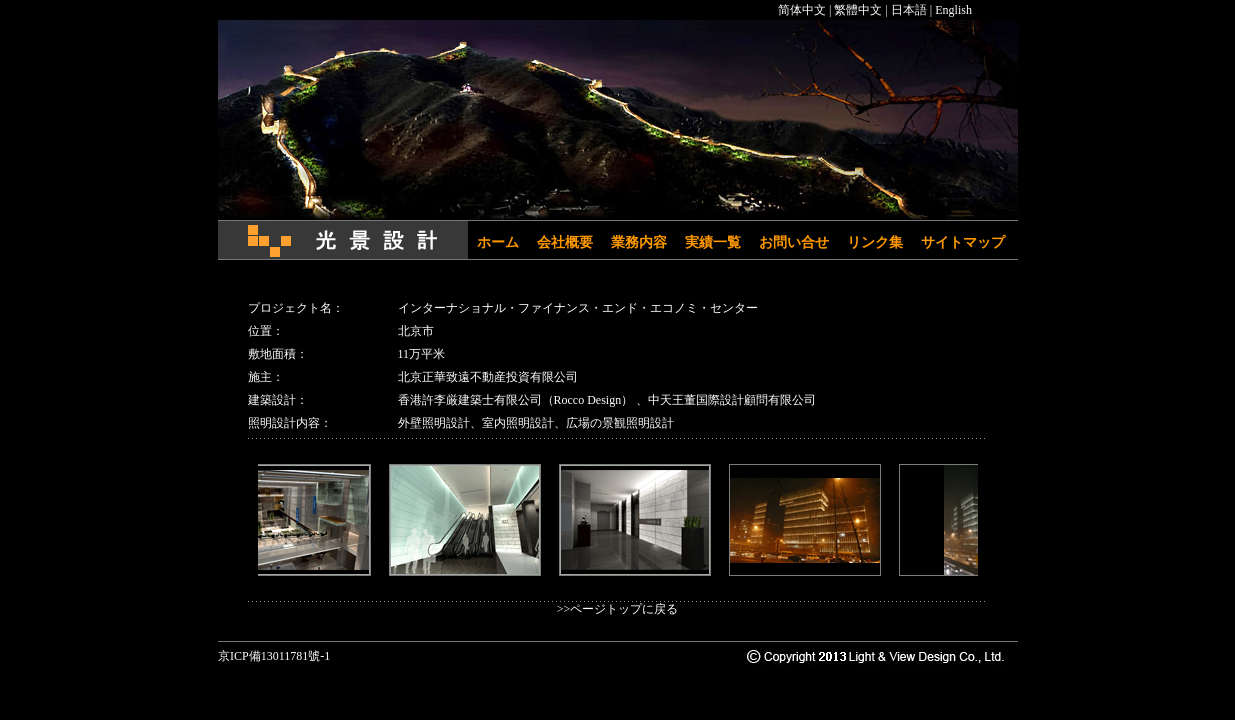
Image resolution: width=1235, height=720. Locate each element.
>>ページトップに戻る (618, 609)
